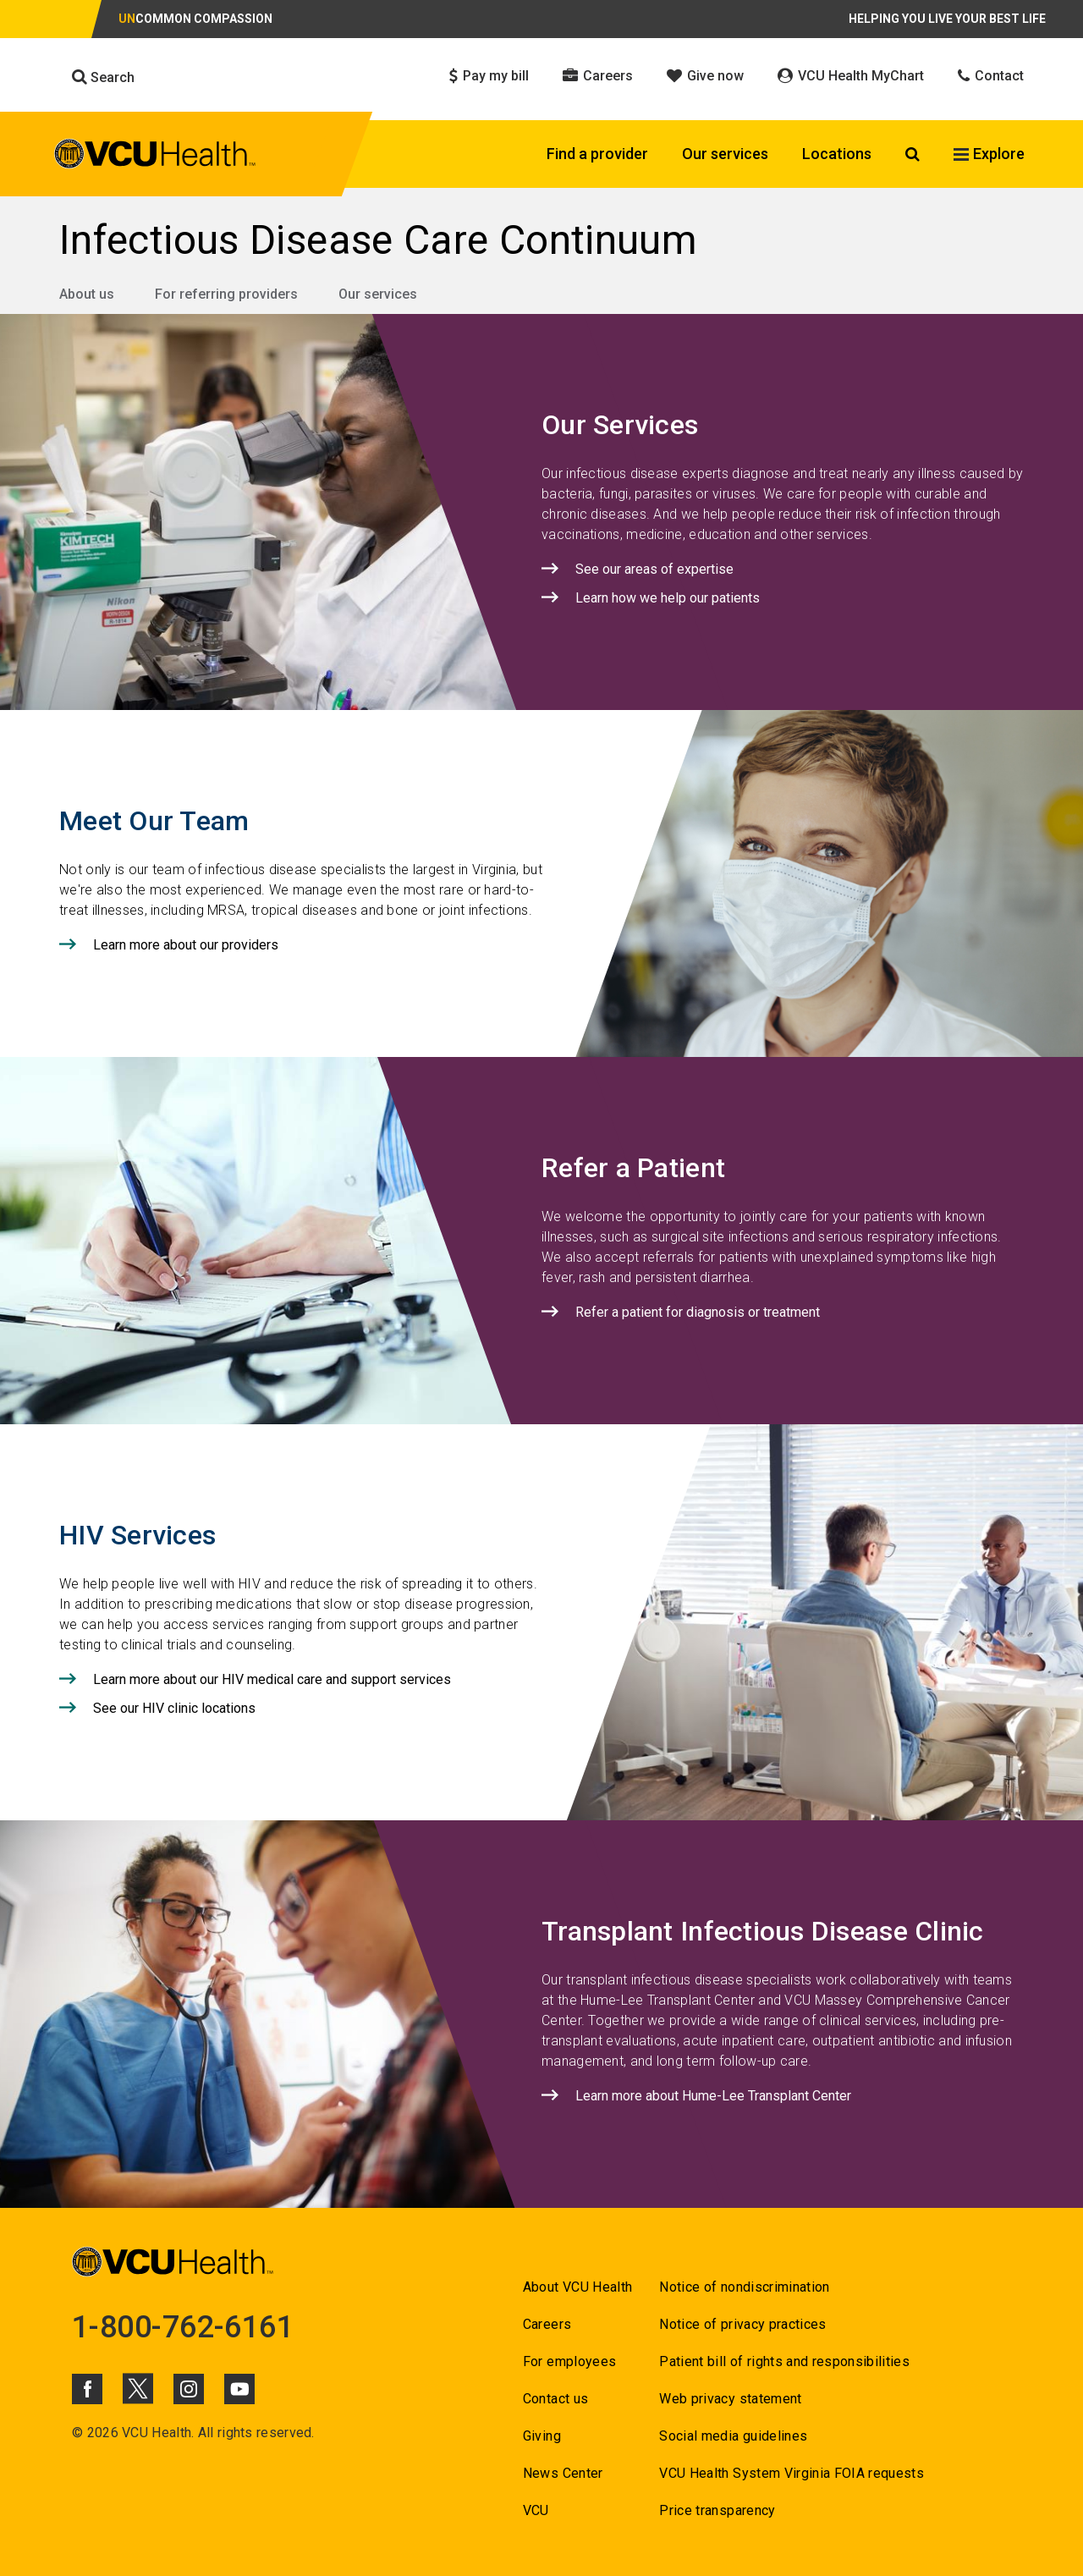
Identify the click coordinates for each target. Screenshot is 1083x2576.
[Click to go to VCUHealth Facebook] (87, 2389)
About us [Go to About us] (86, 294)
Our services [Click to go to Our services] (725, 153)
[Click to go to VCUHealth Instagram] (188, 2389)
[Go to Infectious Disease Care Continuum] (541, 240)
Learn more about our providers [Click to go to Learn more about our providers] (185, 945)
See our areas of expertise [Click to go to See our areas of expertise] (654, 569)
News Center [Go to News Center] (563, 2473)
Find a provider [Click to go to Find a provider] (597, 153)
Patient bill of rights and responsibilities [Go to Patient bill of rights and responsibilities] (784, 2361)
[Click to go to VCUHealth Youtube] (239, 2389)
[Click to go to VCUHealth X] (138, 2388)
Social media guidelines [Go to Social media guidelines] (733, 2436)
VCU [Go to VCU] (536, 2510)
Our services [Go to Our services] (377, 294)
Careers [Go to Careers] (547, 2324)
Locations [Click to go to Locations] (836, 153)
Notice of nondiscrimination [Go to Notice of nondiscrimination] (744, 2287)
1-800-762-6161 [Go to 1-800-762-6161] (183, 2327)
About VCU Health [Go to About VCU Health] (577, 2287)
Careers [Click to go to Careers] (598, 76)
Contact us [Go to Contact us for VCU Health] (555, 2399)
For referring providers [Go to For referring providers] (226, 294)
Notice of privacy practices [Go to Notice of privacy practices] (742, 2324)
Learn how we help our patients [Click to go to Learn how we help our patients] (667, 598)
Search (103, 77)
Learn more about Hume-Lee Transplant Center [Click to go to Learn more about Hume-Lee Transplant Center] (713, 2096)
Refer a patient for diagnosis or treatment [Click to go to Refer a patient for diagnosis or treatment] (697, 1312)
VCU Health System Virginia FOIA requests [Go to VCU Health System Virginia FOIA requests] (791, 2473)
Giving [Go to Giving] (542, 2436)
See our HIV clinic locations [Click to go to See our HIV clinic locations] (174, 1708)
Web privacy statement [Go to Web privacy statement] (730, 2399)
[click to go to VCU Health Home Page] (155, 156)
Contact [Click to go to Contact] (991, 76)
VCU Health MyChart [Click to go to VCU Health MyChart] (851, 76)
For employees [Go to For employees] (569, 2361)
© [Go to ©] (77, 2433)
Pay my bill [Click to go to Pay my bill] (489, 76)
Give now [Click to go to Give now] (705, 76)
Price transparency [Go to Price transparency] (717, 2510)
